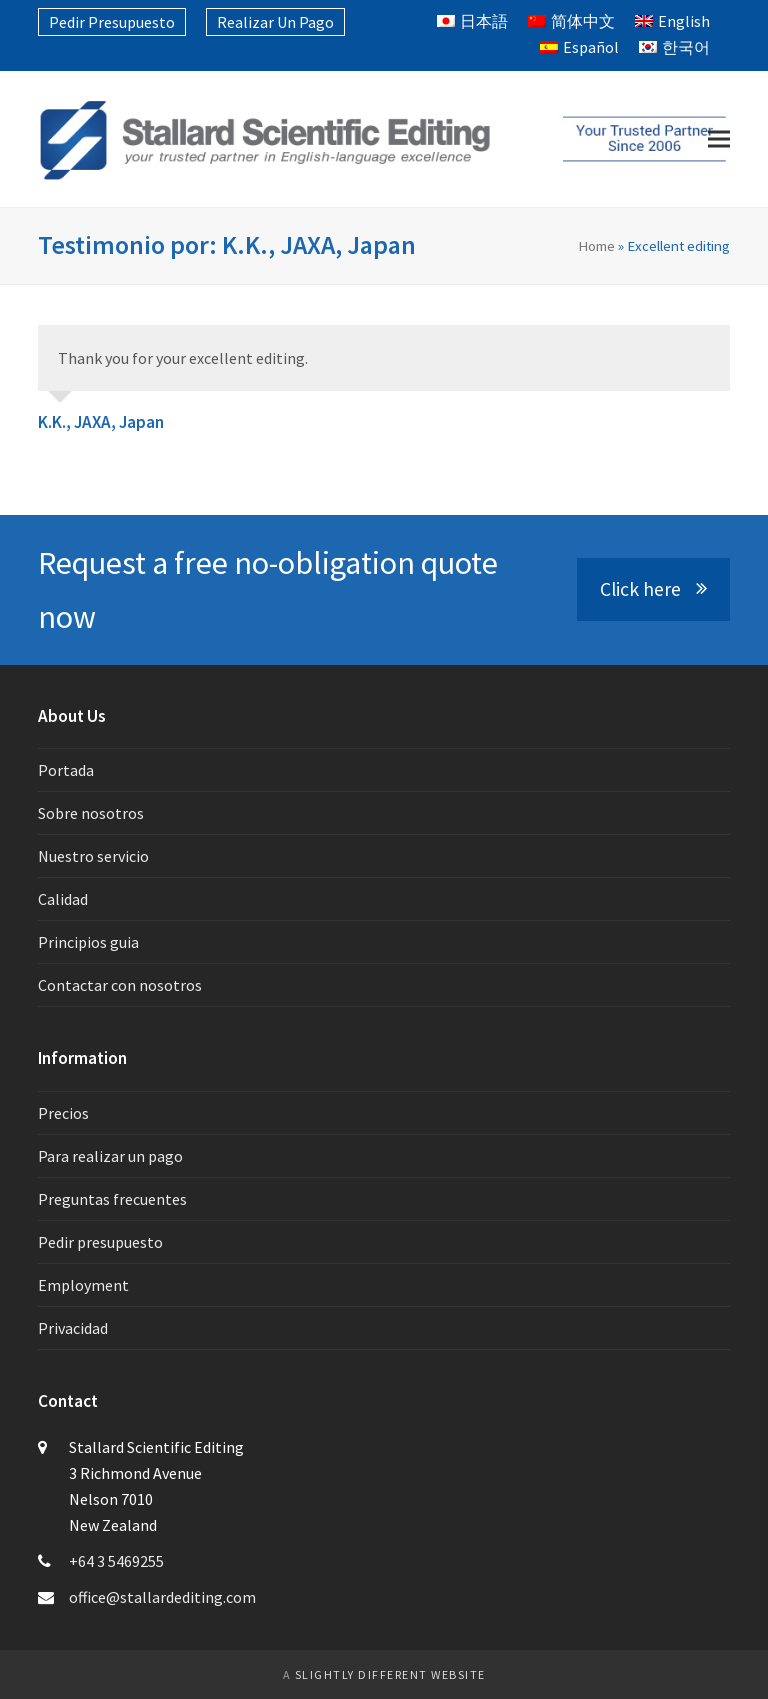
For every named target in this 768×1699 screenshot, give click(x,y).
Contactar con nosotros (120, 985)
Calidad (63, 899)
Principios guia (88, 942)
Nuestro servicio (93, 856)
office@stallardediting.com (162, 1597)
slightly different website (390, 1674)
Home (596, 245)
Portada (66, 770)
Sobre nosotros (91, 813)
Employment (83, 1285)
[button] (719, 139)
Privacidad (73, 1328)
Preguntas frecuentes (112, 1199)
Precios (63, 1113)
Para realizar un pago (110, 1156)
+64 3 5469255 (116, 1561)
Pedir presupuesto (100, 1242)
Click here (653, 589)
